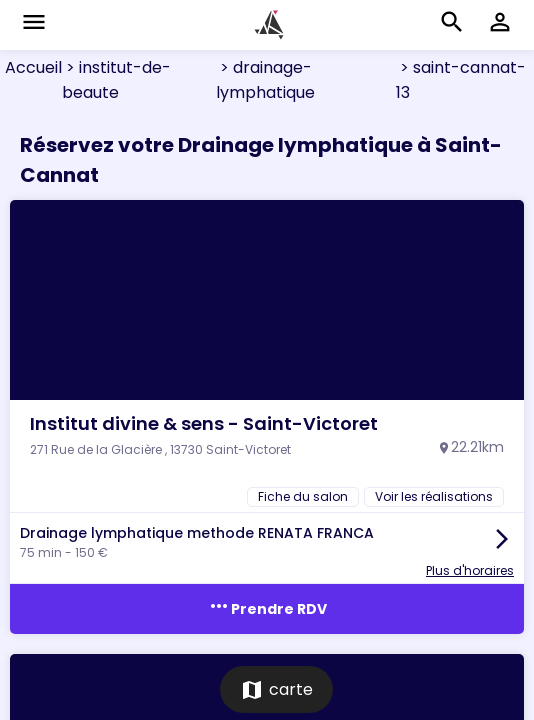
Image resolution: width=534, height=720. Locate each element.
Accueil (33, 67)
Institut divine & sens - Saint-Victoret (204, 423)
